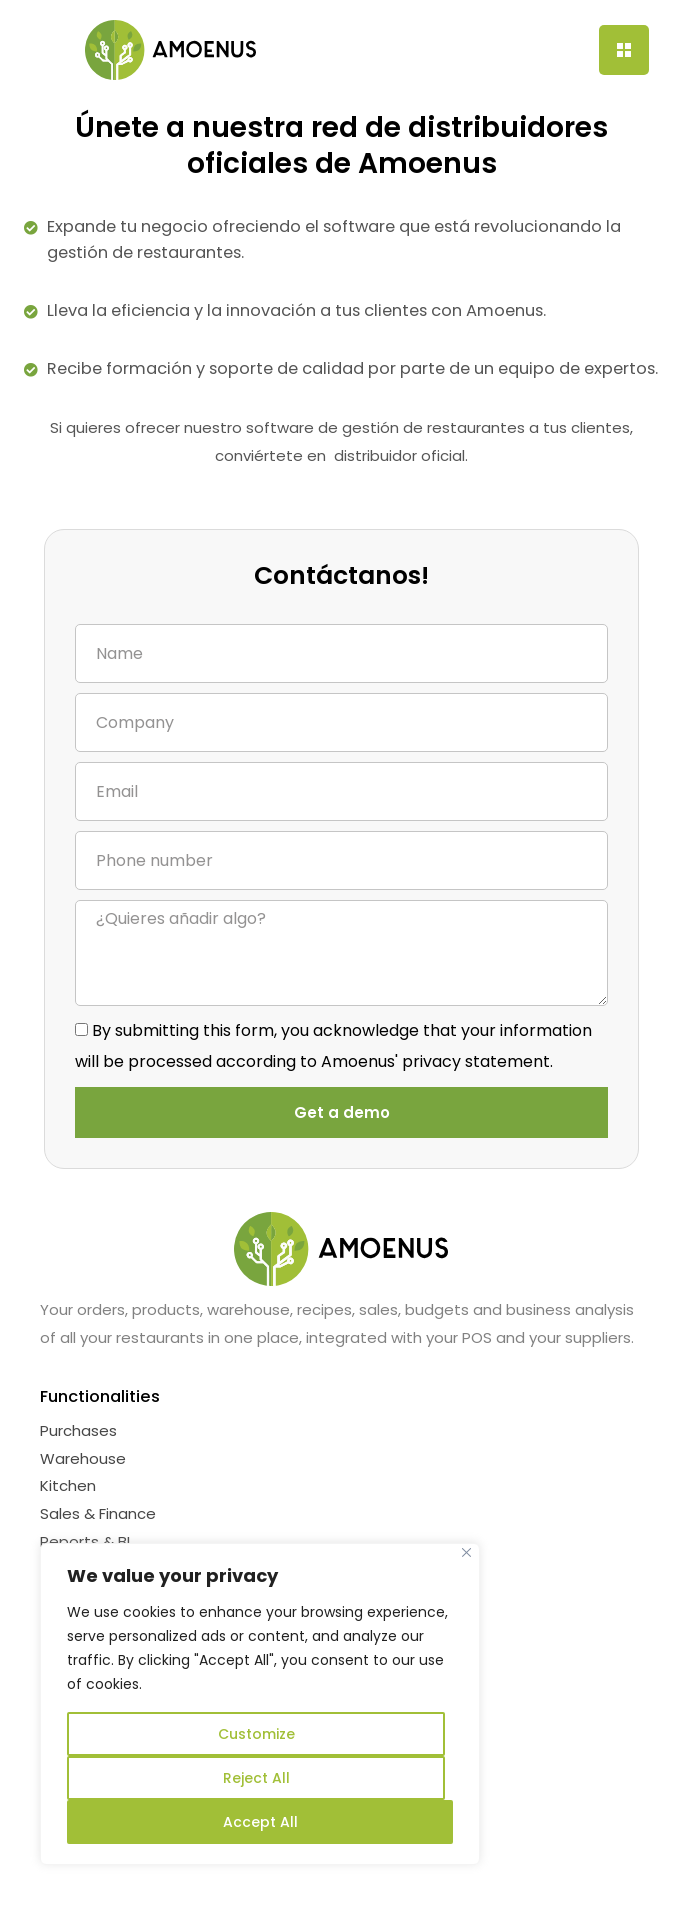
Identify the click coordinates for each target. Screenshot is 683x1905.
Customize (256, 1734)
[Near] (466, 1552)
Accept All (260, 1822)
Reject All (256, 1778)
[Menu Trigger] (624, 50)
